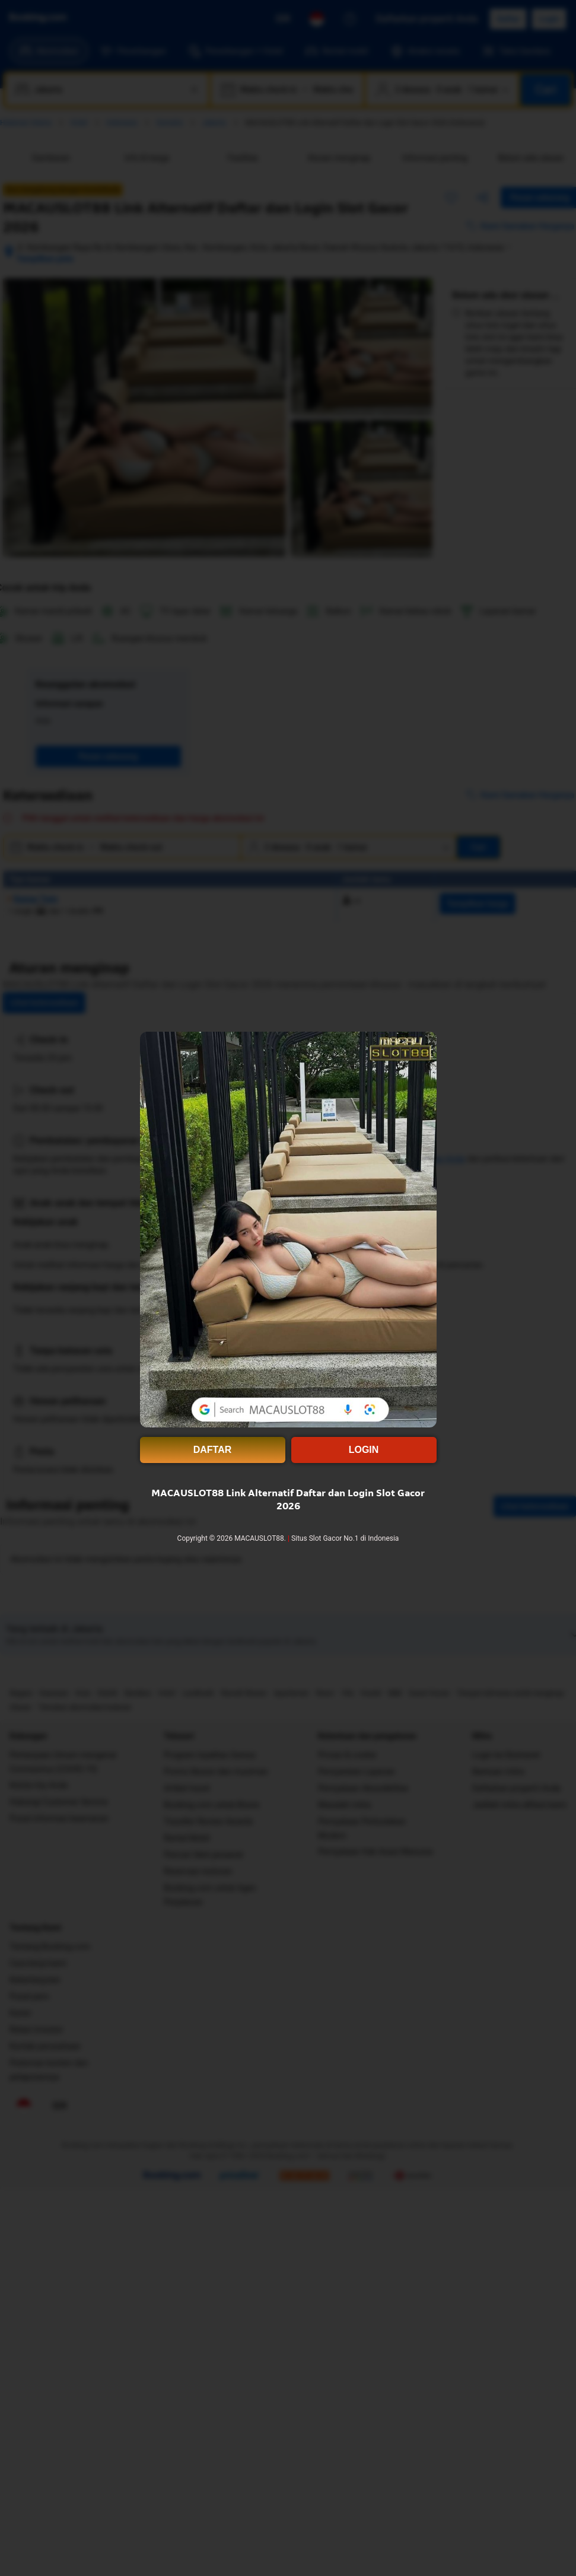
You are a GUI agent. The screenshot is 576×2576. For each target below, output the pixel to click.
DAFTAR (212, 1450)
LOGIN (364, 1450)
